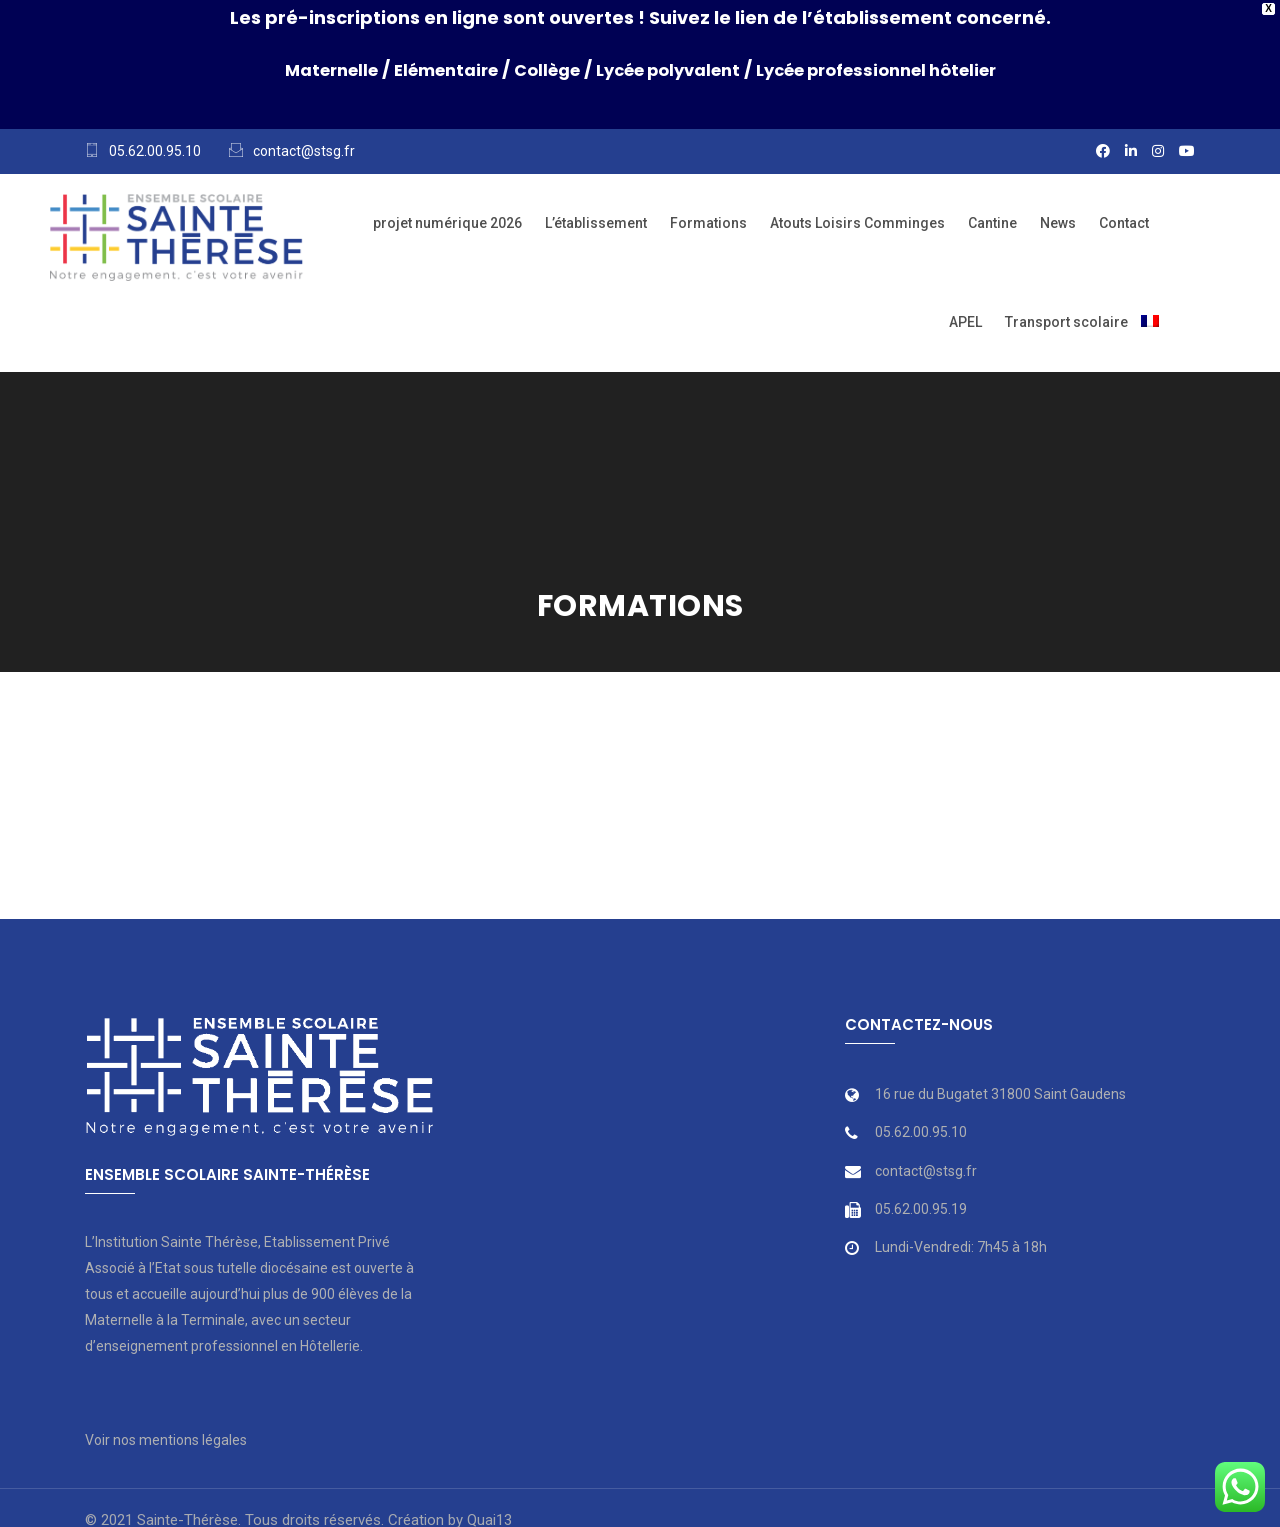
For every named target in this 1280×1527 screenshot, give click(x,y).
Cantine (992, 223)
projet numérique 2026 (447, 223)
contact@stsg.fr (304, 151)
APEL (965, 322)
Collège (535, 69)
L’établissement (596, 223)
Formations (708, 223)
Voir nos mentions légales (166, 1440)
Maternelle (299, 69)
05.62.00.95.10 (155, 151)
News (1058, 223)
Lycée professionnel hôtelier (899, 69)
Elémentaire (425, 69)
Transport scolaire (1066, 322)
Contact (1124, 223)
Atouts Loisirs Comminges (857, 223)
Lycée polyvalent (668, 69)
